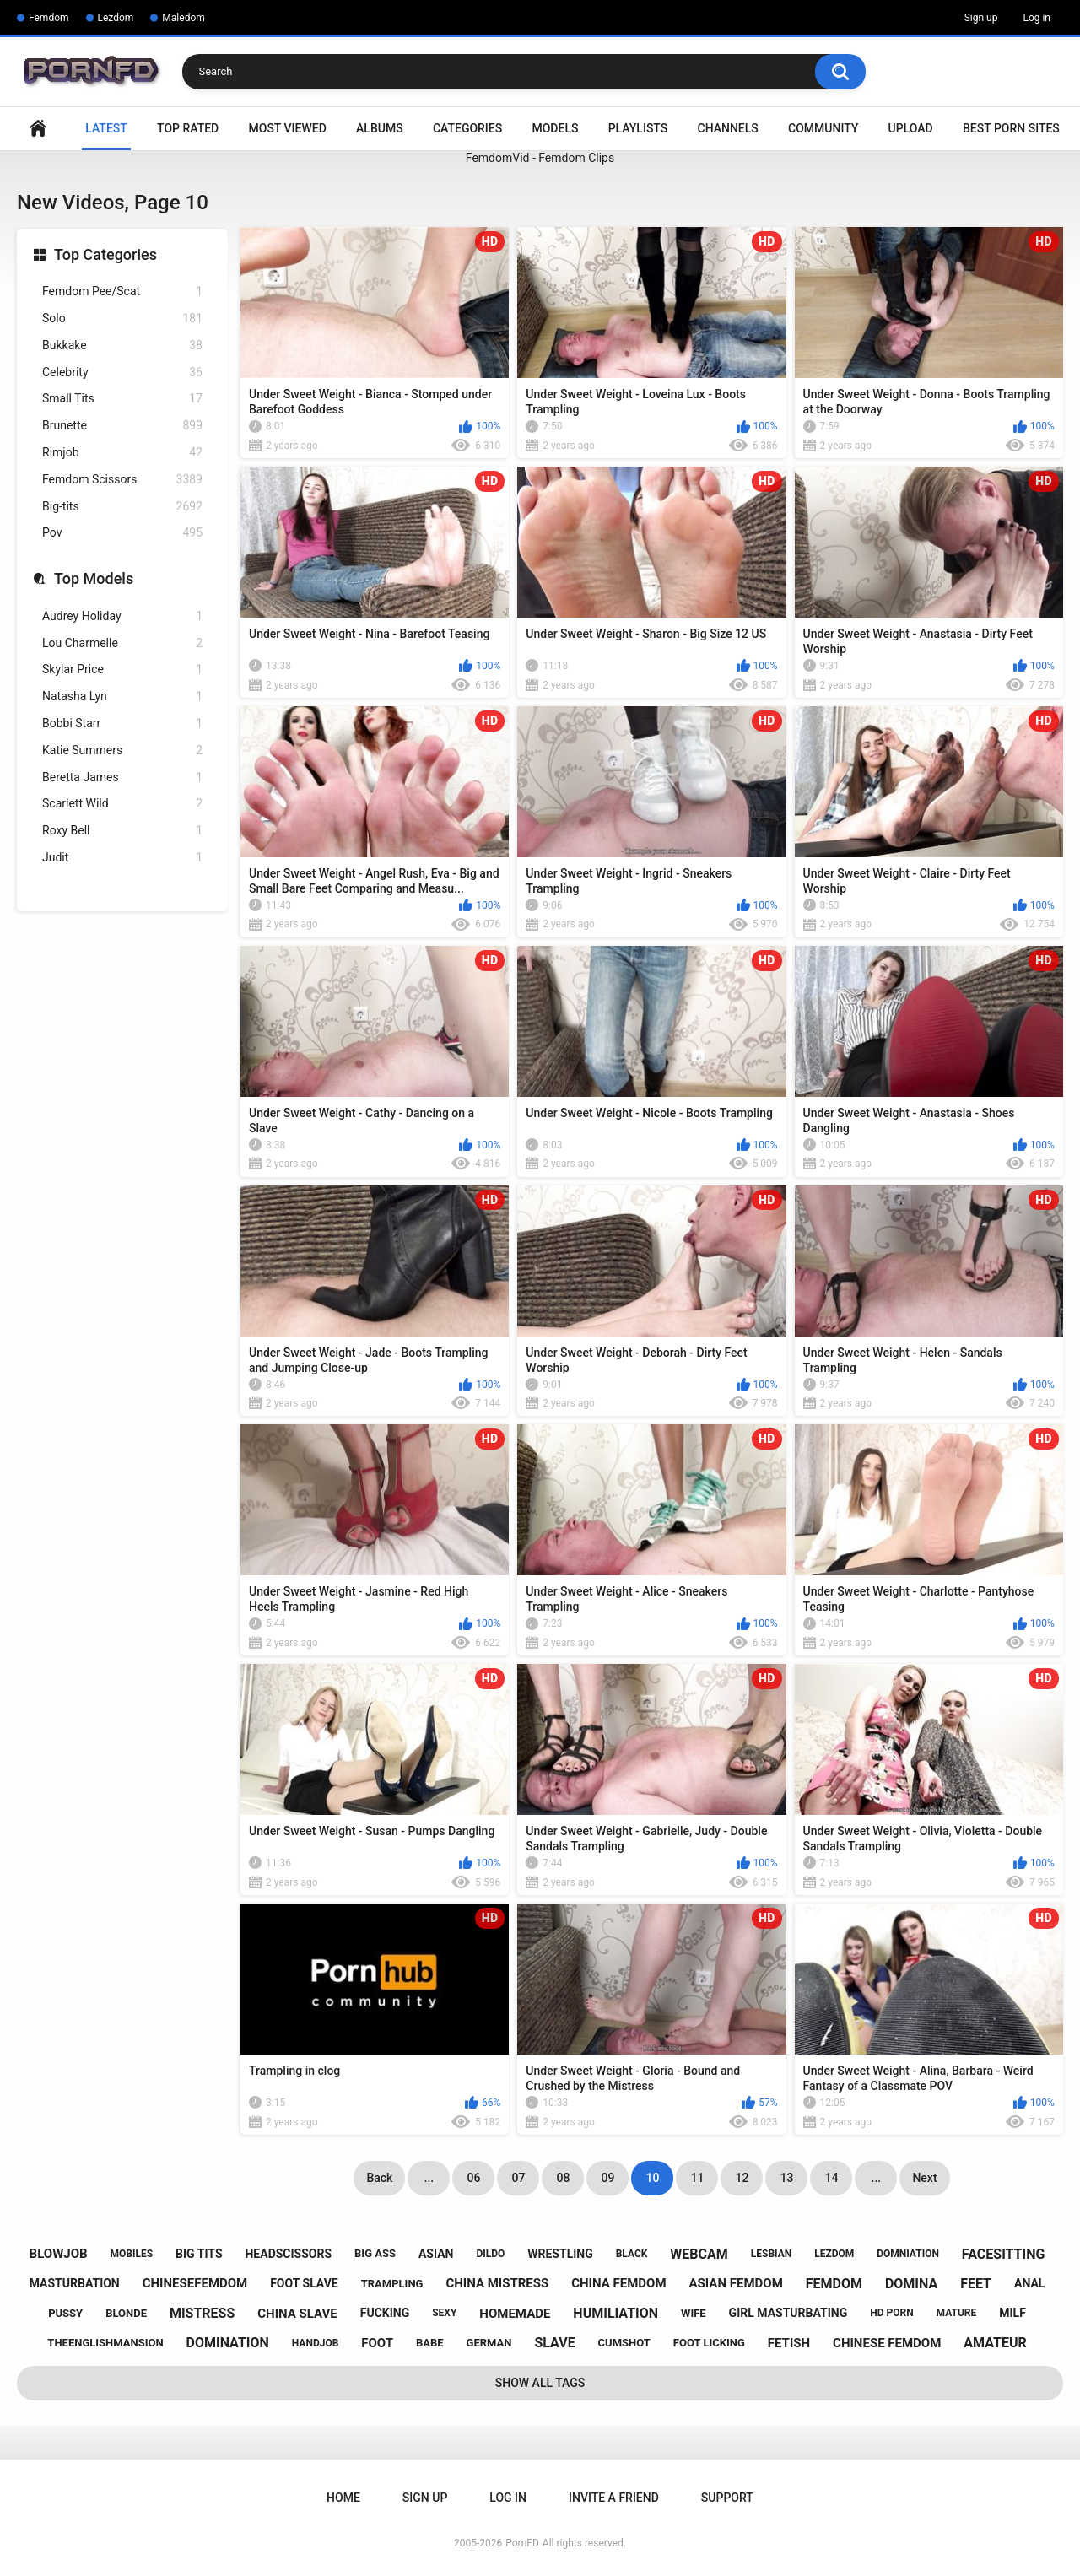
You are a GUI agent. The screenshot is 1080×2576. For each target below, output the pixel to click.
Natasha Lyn (122, 696)
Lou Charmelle (122, 643)
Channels (728, 128)
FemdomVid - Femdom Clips (540, 158)
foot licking (709, 2342)
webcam (698, 2254)
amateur (995, 2343)
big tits (199, 2253)
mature (957, 2313)
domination (227, 2343)
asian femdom (736, 2283)
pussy (65, 2313)
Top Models (93, 578)
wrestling (559, 2253)
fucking (385, 2312)
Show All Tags (540, 2383)
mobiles (132, 2254)
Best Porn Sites (1011, 128)
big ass (375, 2253)
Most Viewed (288, 128)
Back (379, 2177)
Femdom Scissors (122, 480)
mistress (202, 2313)
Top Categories (105, 254)
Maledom (183, 18)
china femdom (618, 2283)
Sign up (981, 18)
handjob (315, 2343)
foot (377, 2343)
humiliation (615, 2313)
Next (924, 2177)
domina (911, 2284)
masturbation (75, 2283)
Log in (1036, 18)
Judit (122, 858)
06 (473, 2177)
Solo (122, 318)
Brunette (122, 426)
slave (554, 2343)
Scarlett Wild (122, 804)
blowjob (59, 2253)
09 (607, 2177)
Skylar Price (122, 669)
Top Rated (188, 128)
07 (518, 2177)
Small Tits (122, 399)
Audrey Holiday (122, 616)
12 (741, 2177)
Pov (122, 533)
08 (563, 2177)
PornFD (522, 2543)
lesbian (771, 2254)
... (429, 2177)
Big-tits (122, 507)
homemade (514, 2313)
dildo (490, 2254)
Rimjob (122, 453)
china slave (297, 2313)
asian (436, 2253)
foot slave (304, 2283)
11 (697, 2177)
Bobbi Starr (122, 723)
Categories (467, 128)
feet (975, 2284)
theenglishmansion (105, 2342)
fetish (789, 2343)
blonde (126, 2313)
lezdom (834, 2254)
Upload (910, 128)
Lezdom (116, 18)
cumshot (624, 2342)
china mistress (497, 2283)
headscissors (288, 2253)
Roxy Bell (122, 831)
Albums (379, 128)
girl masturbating (788, 2312)
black (632, 2254)
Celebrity (122, 372)
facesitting (1003, 2254)
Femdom (49, 18)
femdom (834, 2284)
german (489, 2342)
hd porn (891, 2313)
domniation (908, 2254)
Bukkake (122, 345)
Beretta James (122, 777)
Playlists (638, 128)
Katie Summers (122, 750)
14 (831, 2177)
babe (430, 2342)
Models (555, 128)
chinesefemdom (195, 2283)
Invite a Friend (614, 2497)
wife (693, 2313)
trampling (392, 2283)
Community (823, 128)
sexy (444, 2313)
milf (1012, 2312)
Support (727, 2497)
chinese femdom (887, 2343)
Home (38, 128)
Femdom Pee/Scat (122, 291)
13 (786, 2177)
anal (1029, 2283)
